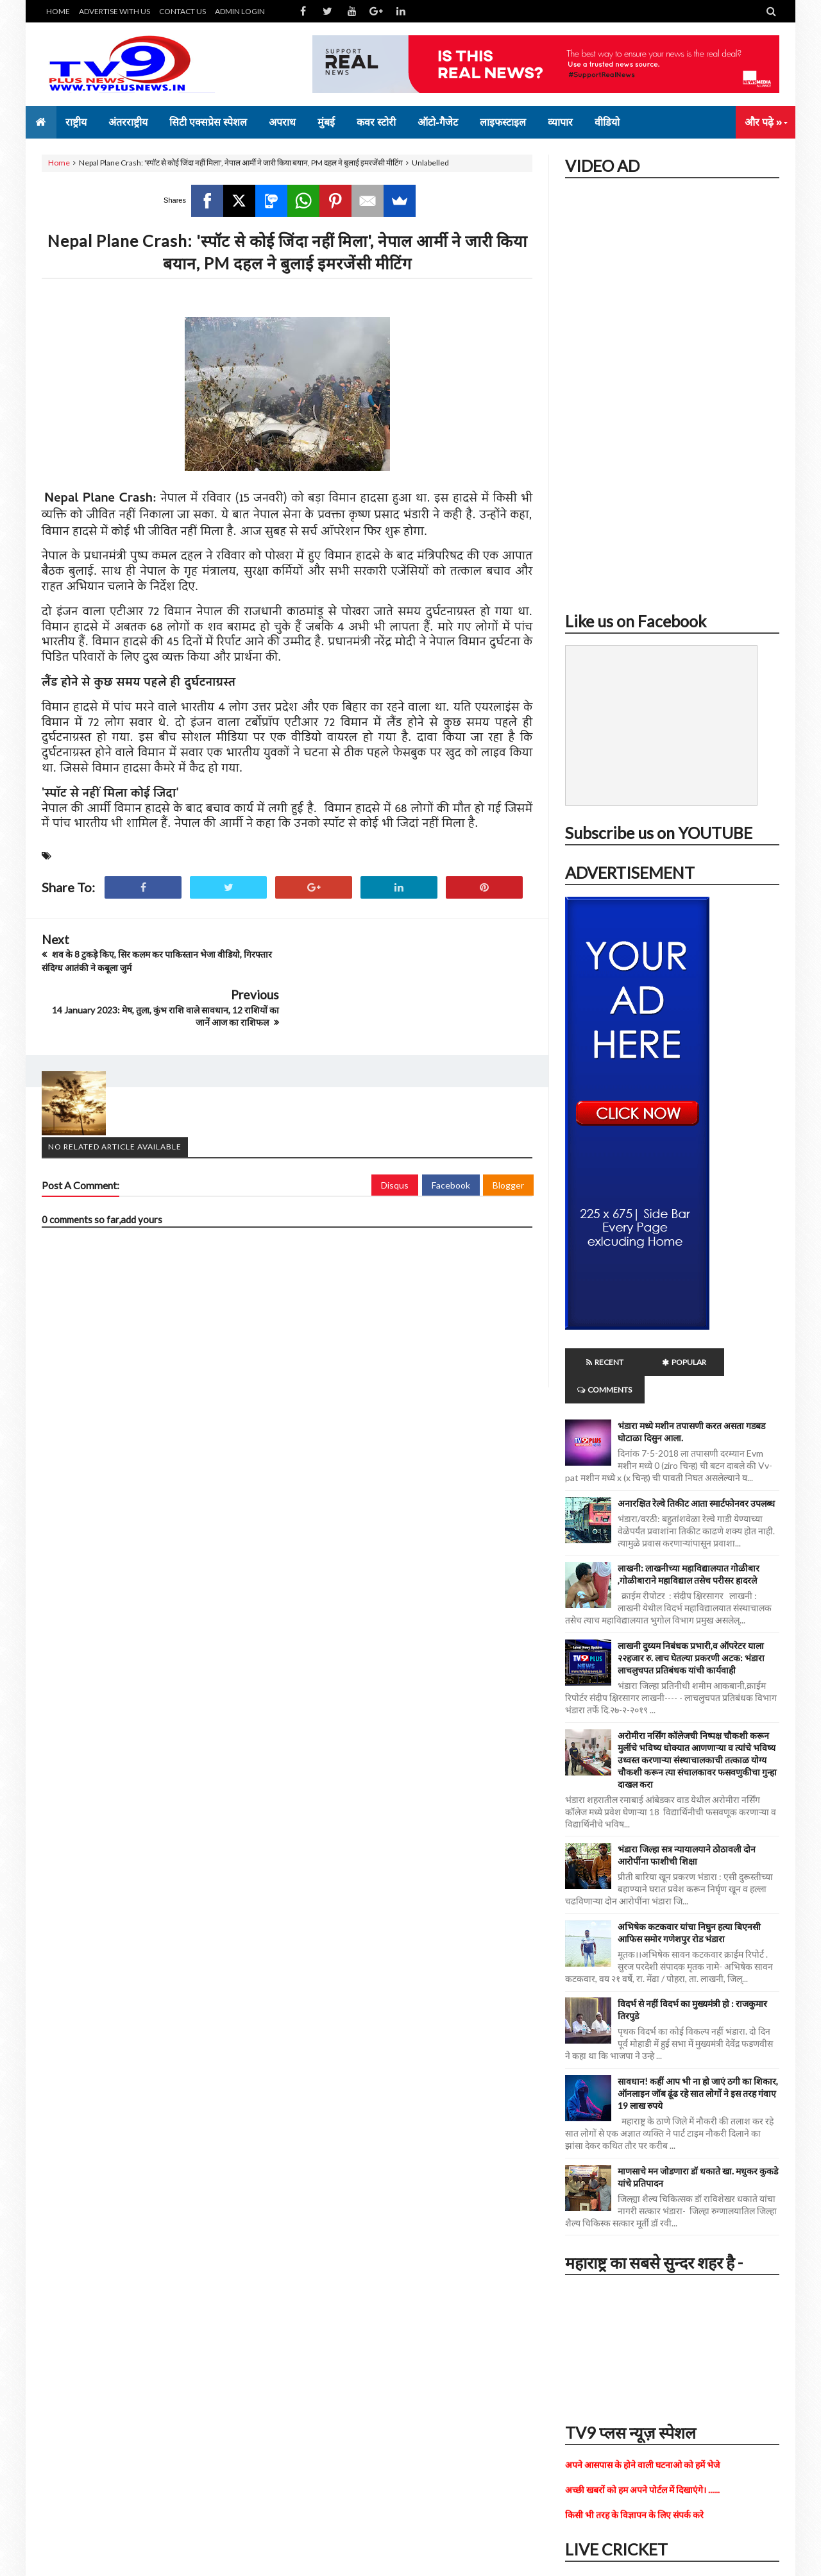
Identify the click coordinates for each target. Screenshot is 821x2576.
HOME (58, 11)
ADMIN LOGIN (240, 11)
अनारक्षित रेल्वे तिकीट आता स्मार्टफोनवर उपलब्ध (696, 1475)
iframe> (672, 390)
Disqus (395, 1129)
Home (59, 162)
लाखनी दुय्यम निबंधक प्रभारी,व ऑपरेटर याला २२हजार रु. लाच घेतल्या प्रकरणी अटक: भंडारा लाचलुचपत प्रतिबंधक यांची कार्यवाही (691, 1630)
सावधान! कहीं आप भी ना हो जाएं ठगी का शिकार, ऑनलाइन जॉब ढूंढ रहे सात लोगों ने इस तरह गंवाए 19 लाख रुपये (698, 2065)
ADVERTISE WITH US (114, 11)
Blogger (508, 1129)
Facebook (451, 1129)
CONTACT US (182, 11)
